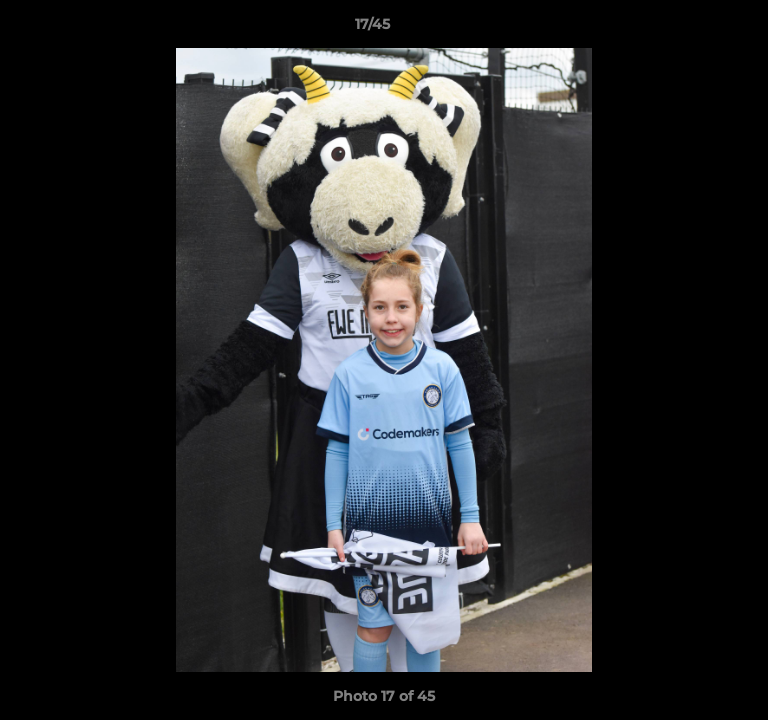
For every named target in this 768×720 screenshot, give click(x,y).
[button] (696, 29)
